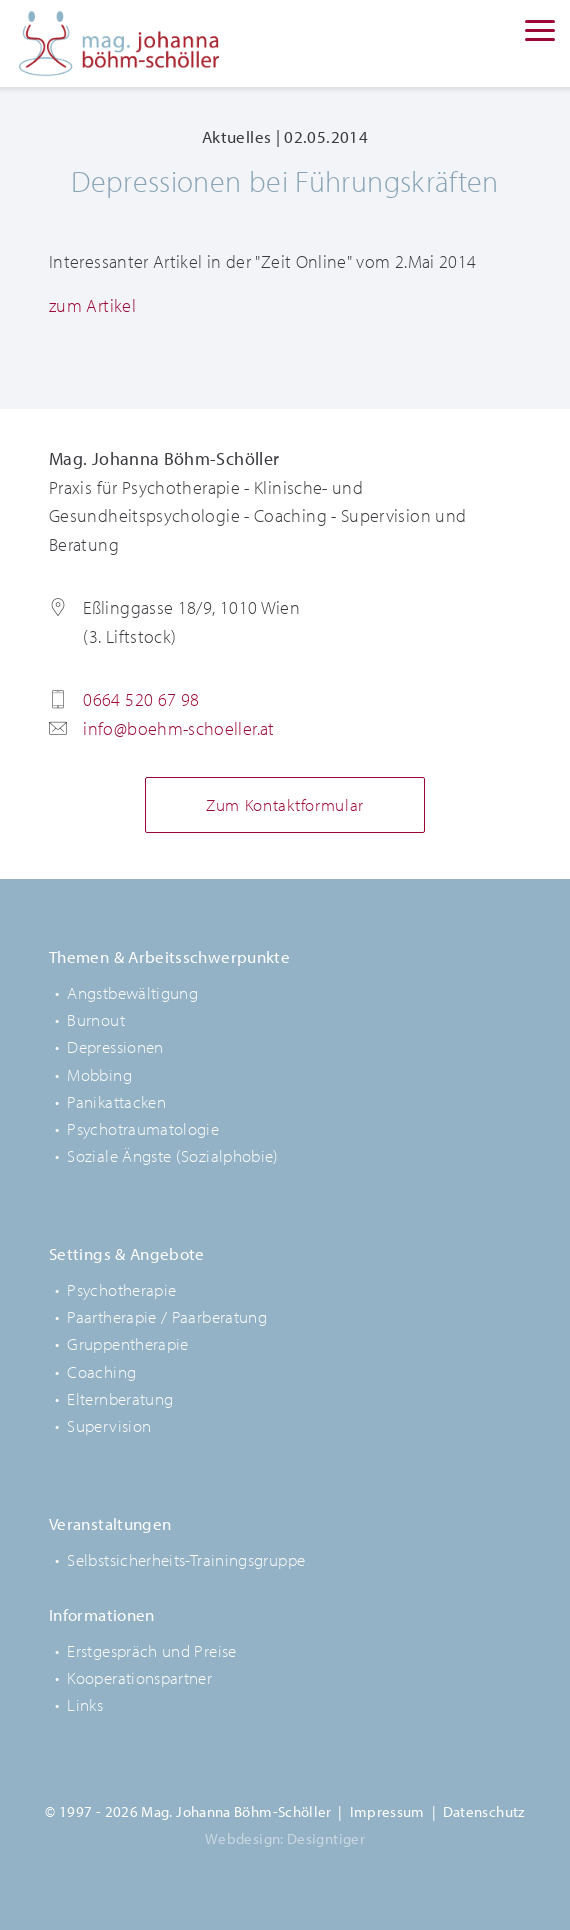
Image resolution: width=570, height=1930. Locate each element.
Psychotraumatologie (143, 1128)
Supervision (109, 1425)
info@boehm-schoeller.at (178, 728)
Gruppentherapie (127, 1343)
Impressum (387, 1811)
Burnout (96, 1019)
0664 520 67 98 (141, 699)
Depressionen (115, 1046)
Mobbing (99, 1074)
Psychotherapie (121, 1289)
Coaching (101, 1371)
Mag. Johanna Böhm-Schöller (119, 43)
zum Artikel (92, 305)
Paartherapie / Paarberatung (167, 1316)
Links (85, 1704)
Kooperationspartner (139, 1677)
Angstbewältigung (132, 992)
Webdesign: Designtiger (285, 1838)
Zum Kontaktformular (285, 804)
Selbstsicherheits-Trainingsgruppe (186, 1559)
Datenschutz (484, 1811)
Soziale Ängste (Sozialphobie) (172, 1155)
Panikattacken (116, 1101)
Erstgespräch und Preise (151, 1650)
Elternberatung (120, 1398)
